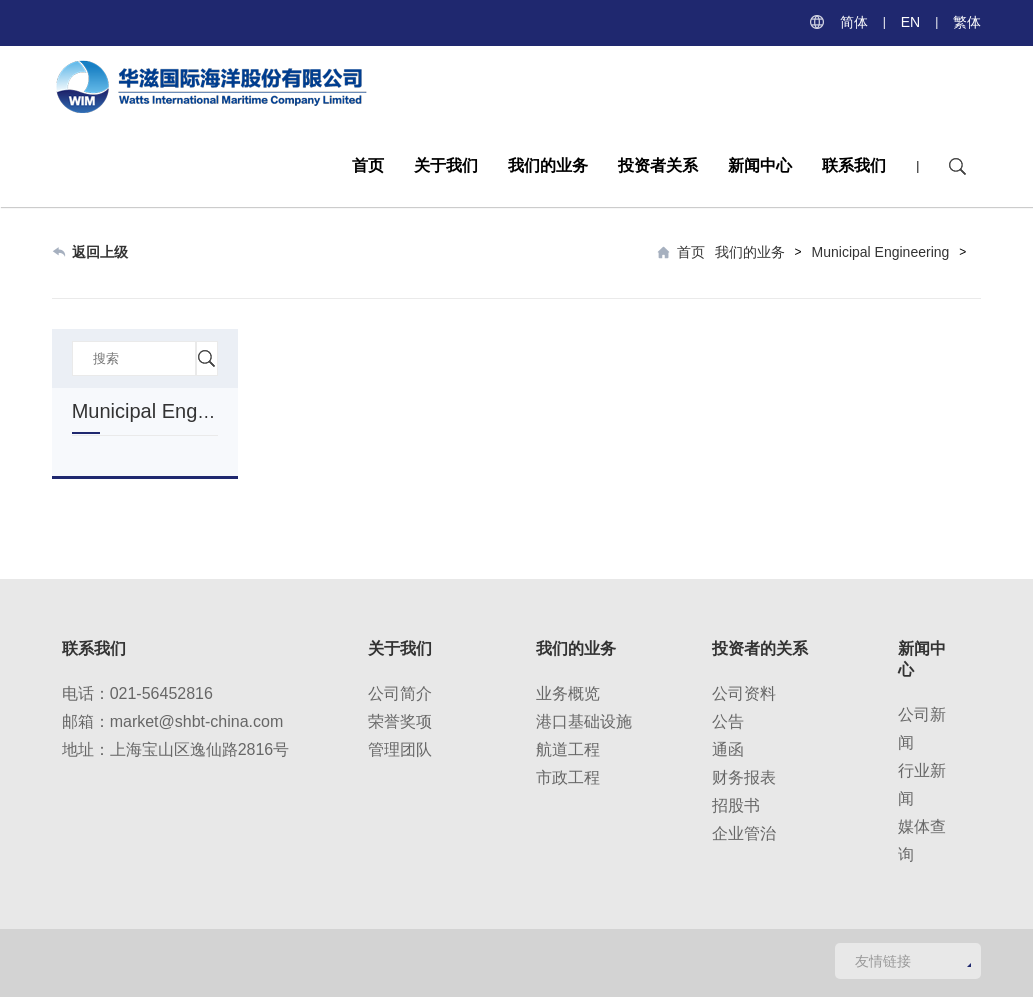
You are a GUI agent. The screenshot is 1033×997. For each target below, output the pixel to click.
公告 (728, 721)
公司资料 (744, 693)
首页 (368, 165)
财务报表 (744, 777)
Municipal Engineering (881, 252)
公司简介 (400, 693)
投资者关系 (658, 165)
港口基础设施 (584, 721)
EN (910, 22)
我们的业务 (548, 165)
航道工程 (568, 749)
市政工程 (568, 777)
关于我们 (446, 165)
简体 (854, 22)
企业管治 (744, 833)
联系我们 (854, 165)
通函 (728, 749)
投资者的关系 (760, 648)
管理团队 (400, 749)
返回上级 (100, 252)
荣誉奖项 (400, 721)
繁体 (967, 22)
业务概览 (568, 693)
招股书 (736, 805)
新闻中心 (760, 165)
